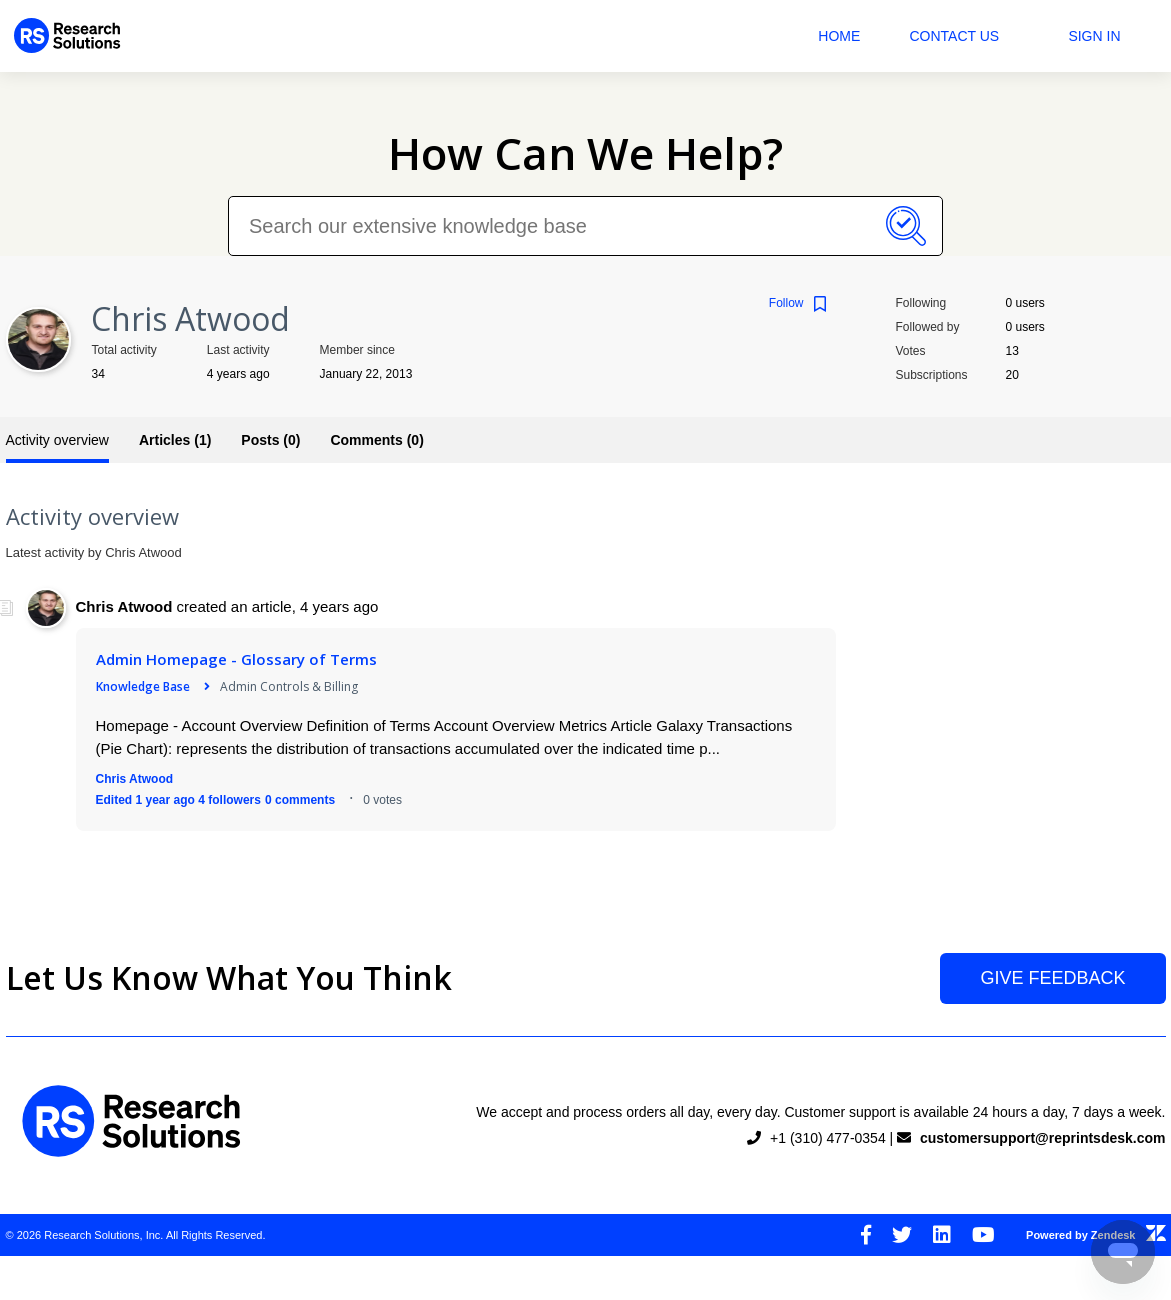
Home (839, 36)
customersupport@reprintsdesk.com (1043, 1138)
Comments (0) (376, 440)
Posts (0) (270, 440)
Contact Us (954, 36)
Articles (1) (175, 440)
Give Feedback (1052, 978)
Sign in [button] (1094, 36)
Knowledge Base (143, 686)
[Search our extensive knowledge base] (585, 226)
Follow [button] (786, 303)
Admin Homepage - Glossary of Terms (236, 659)
